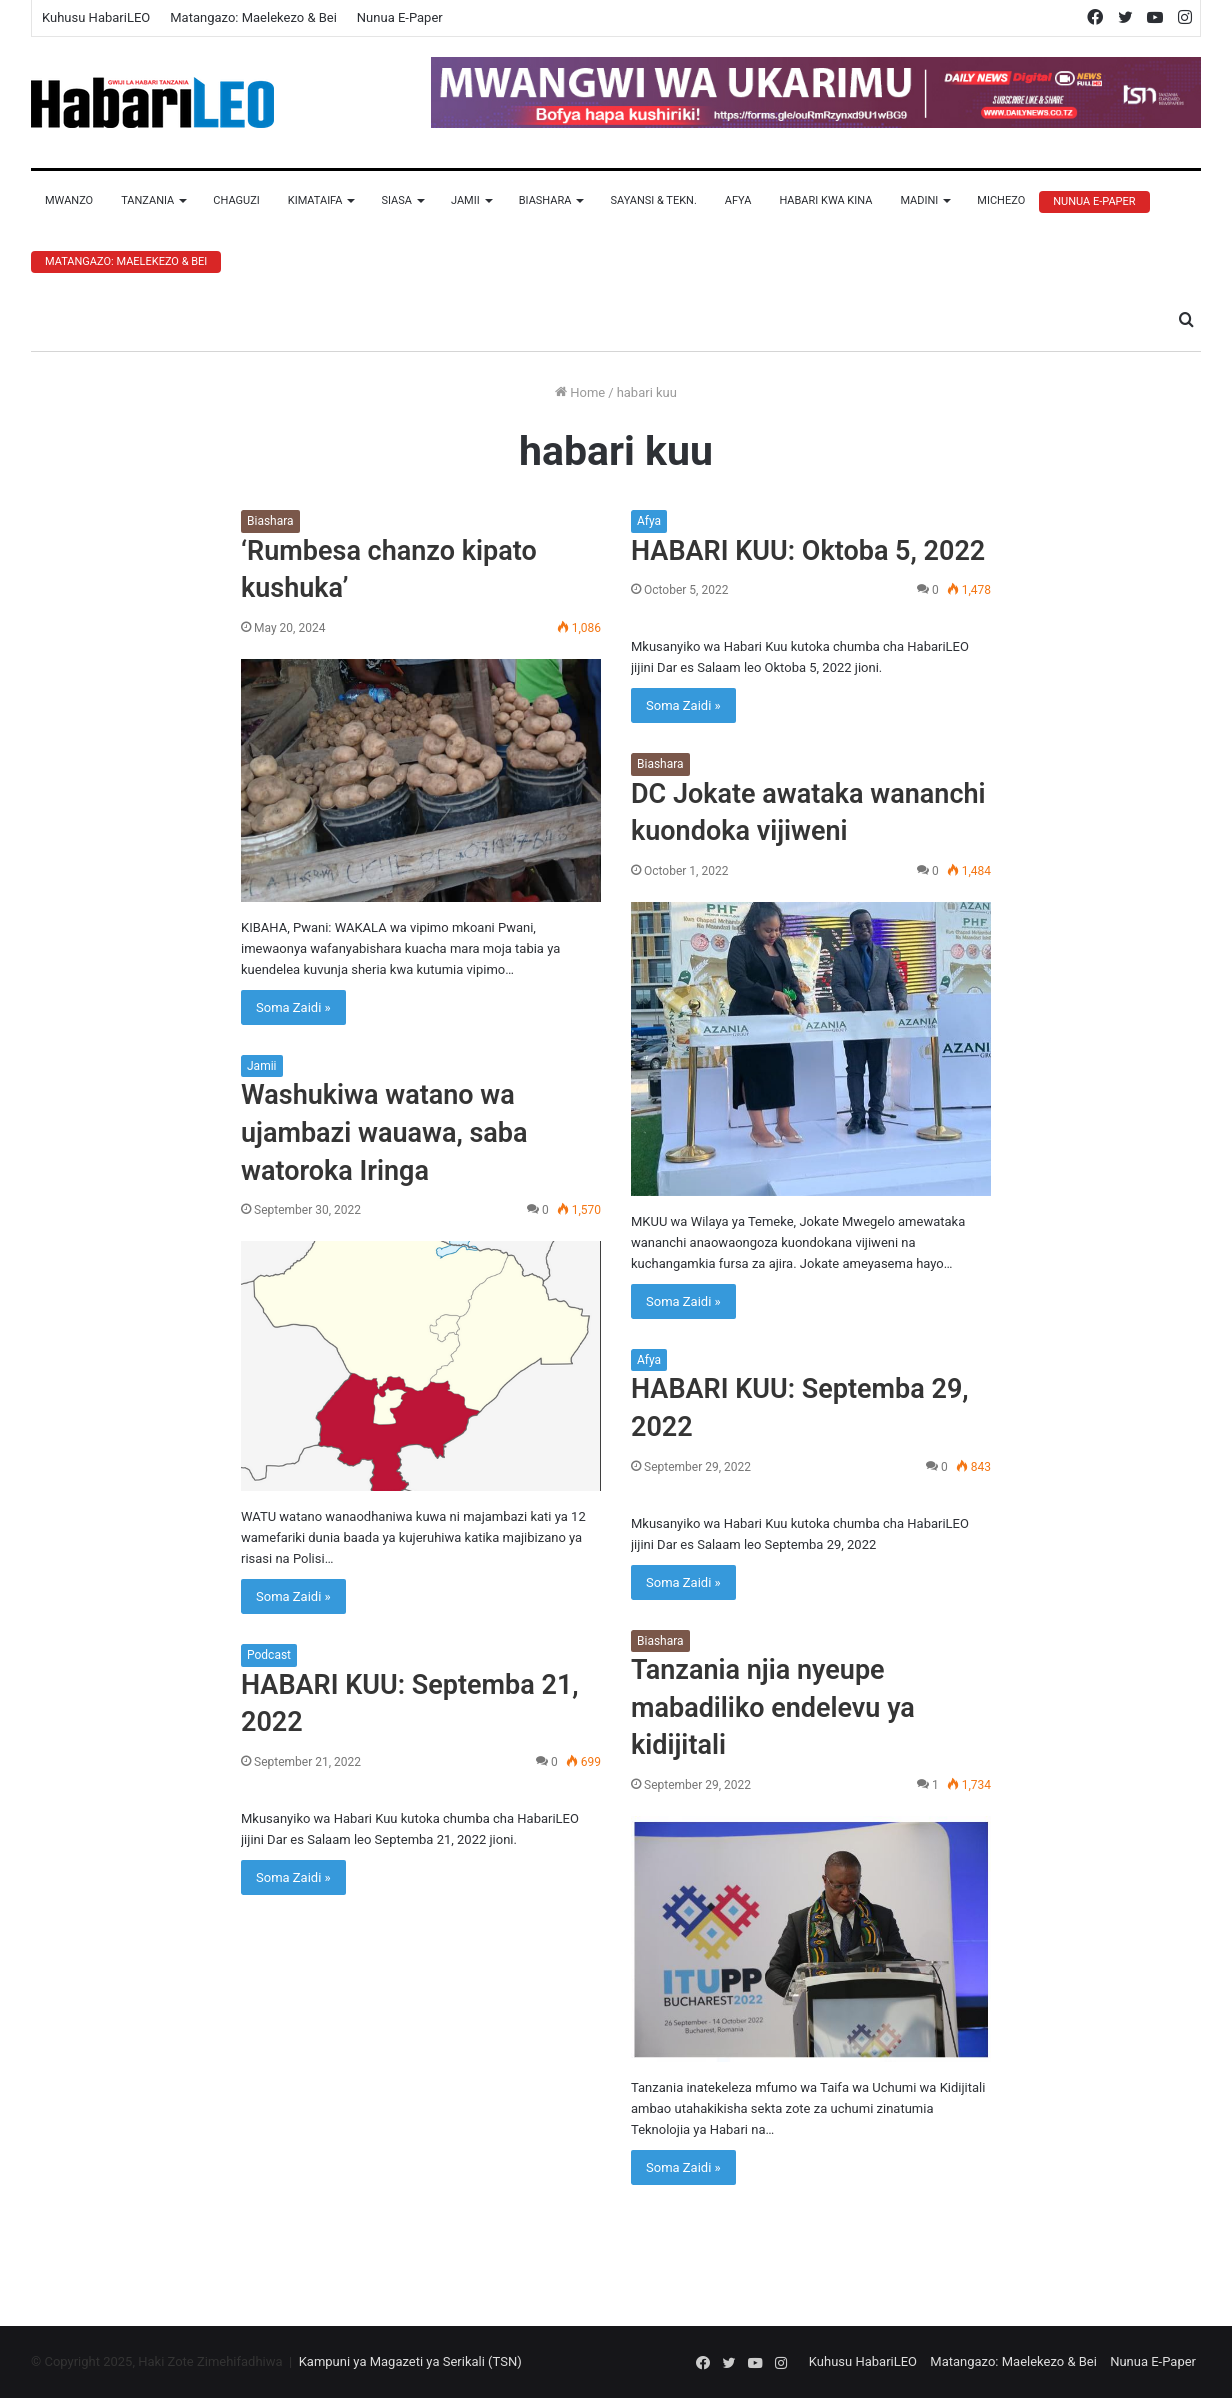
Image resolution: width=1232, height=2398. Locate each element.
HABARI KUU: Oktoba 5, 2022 (808, 551)
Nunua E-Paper (400, 17)
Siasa (396, 200)
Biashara (545, 200)
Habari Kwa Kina (825, 200)
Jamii (465, 200)
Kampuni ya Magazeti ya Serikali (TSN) (410, 2361)
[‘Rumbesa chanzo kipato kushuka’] (421, 780)
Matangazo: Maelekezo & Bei (253, 17)
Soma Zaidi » (293, 1007)
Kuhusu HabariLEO (96, 17)
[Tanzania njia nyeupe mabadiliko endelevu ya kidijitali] (811, 1939)
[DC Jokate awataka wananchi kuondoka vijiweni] (811, 1049)
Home (580, 392)
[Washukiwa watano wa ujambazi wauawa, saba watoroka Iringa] (421, 1366)
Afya (738, 200)
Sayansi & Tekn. (653, 200)
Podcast (269, 1655)
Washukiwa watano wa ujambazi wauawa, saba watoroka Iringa (384, 1133)
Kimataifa (315, 200)
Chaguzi (236, 200)
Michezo (1001, 200)
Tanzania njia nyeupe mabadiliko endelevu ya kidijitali (773, 1708)
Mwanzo (69, 200)
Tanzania (147, 200)
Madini (919, 200)
